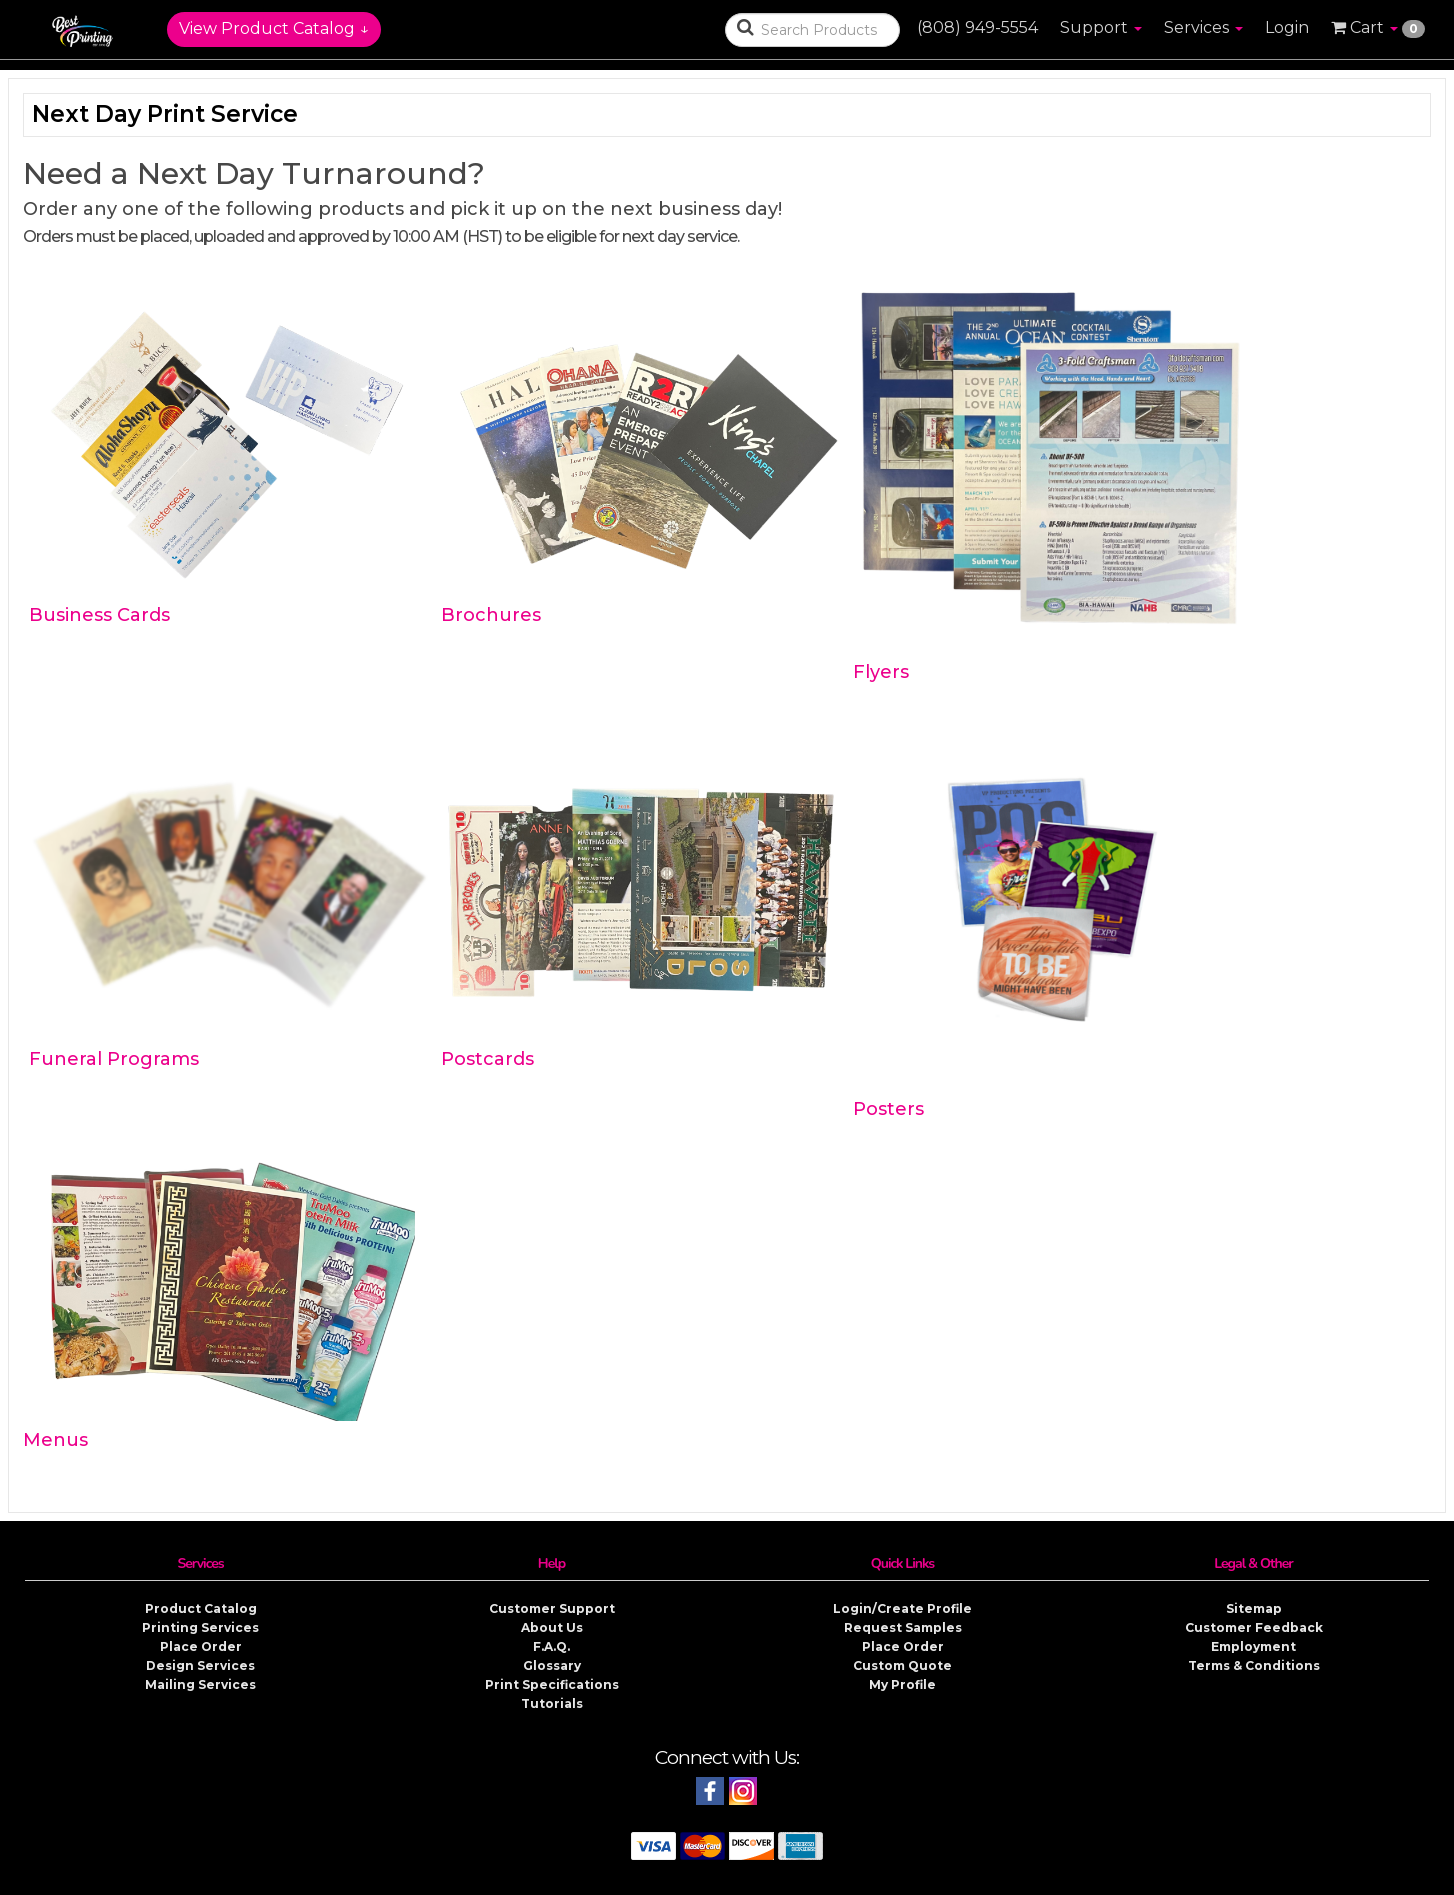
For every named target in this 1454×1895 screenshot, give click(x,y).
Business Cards (99, 615)
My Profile (902, 1684)
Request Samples (903, 1627)
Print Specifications (552, 1684)
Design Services (200, 1665)
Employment (1253, 1646)
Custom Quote (902, 1665)
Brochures (491, 615)
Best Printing (615, 1879)
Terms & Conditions (1254, 1665)
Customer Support (552, 1608)
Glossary (552, 1665)
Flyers (881, 672)
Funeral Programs (114, 1059)
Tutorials (552, 1703)
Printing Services (200, 1627)
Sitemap (1254, 1608)
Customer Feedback (1254, 1627)
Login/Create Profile (902, 1608)
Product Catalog (201, 1608)
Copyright (801, 1879)
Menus (55, 1440)
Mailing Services (200, 1684)
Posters (888, 1109)
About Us (552, 1627)
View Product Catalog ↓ (274, 28)
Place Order (201, 1646)
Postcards (487, 1059)
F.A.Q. (551, 1646)
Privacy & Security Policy (916, 1879)
